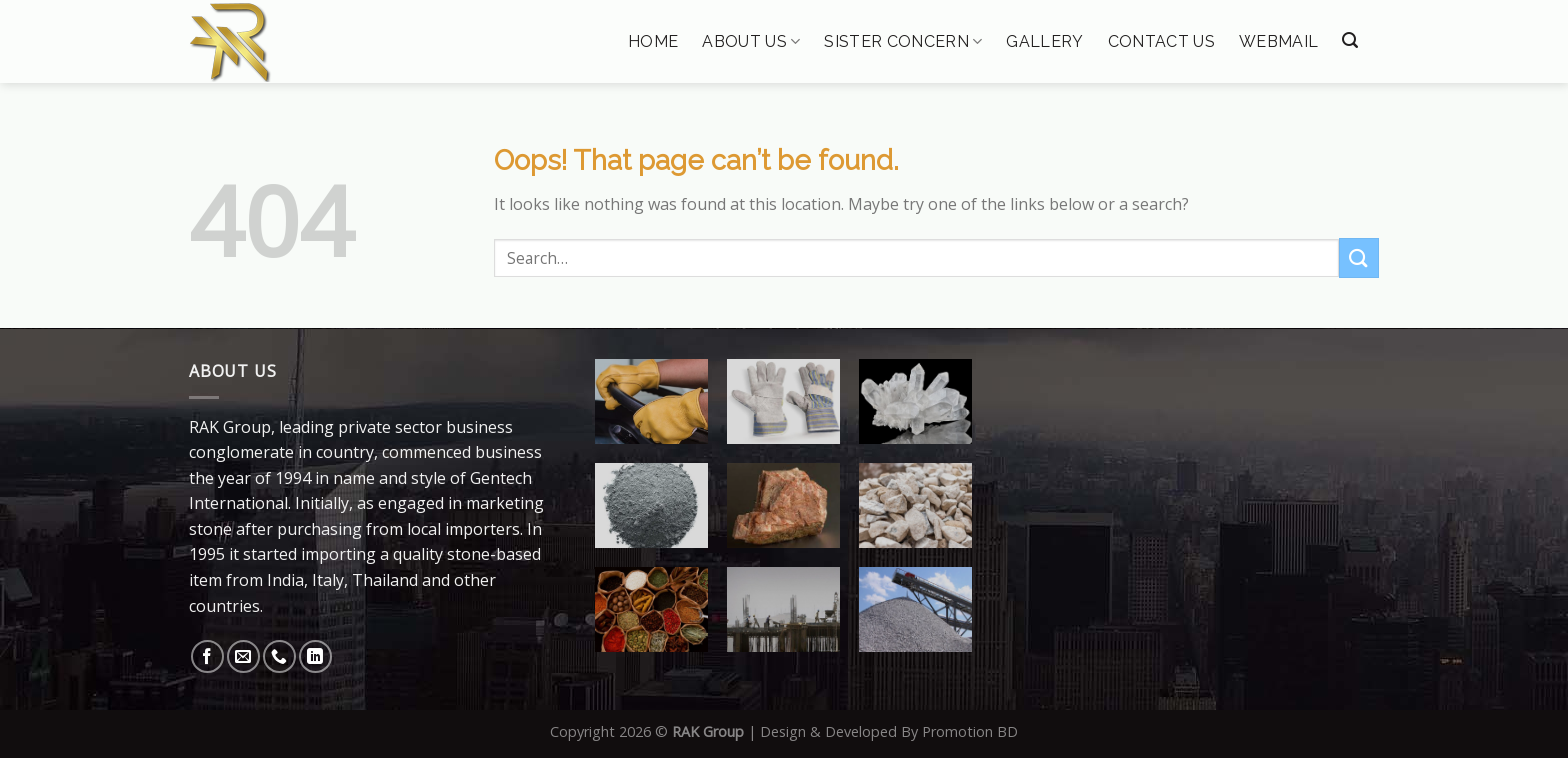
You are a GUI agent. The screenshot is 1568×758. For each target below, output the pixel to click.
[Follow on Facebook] (207, 656)
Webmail (1278, 42)
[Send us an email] (243, 656)
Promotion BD (970, 731)
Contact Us (1161, 42)
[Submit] (1359, 257)
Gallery (1044, 42)
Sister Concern (903, 41)
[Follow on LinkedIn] (315, 656)
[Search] (1350, 40)
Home (653, 42)
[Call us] (279, 656)
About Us (751, 41)
